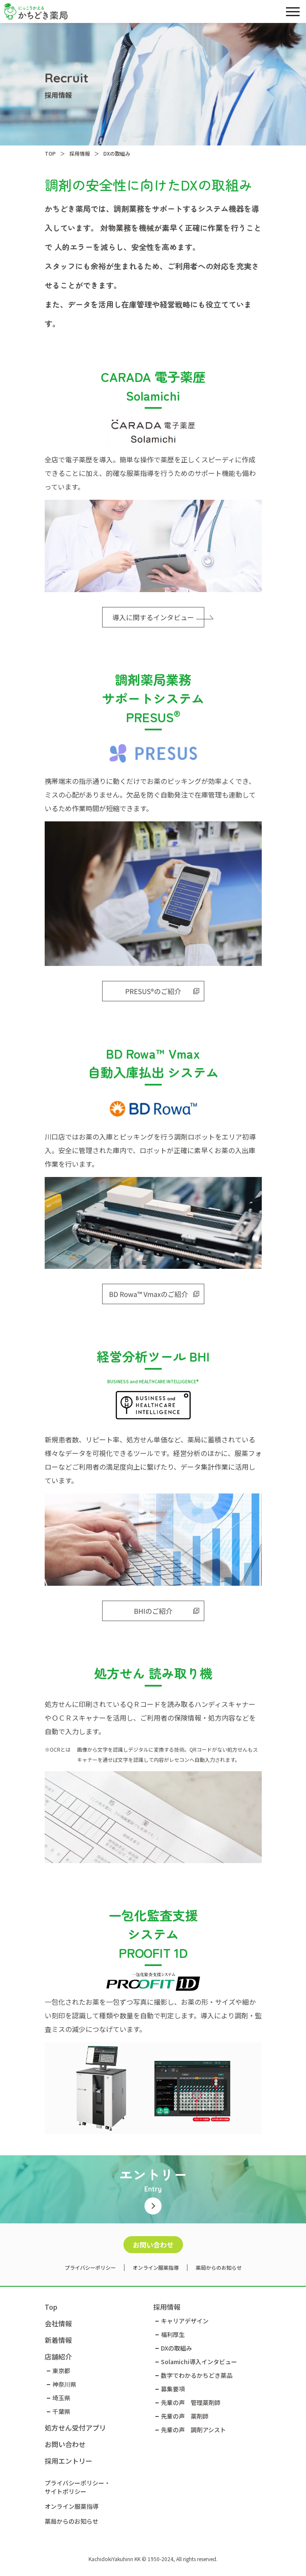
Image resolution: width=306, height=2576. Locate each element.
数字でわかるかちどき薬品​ (196, 2375)
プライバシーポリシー (90, 2267)
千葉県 (61, 2411)
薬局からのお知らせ (219, 2267)
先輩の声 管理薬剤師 (190, 2402)
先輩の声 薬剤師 (185, 2416)
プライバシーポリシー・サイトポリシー (77, 2487)
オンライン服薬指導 (156, 2267)
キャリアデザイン (185, 2321)
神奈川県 (64, 2384)
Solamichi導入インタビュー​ (199, 2361)
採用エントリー (68, 2461)
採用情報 (166, 2307)
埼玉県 (61, 2398)
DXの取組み (176, 2348)
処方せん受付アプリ (75, 2427)
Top (51, 2307)
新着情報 (58, 2340)
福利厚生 (173, 2334)
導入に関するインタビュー (158, 617)
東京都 (61, 2370)
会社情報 (58, 2323)
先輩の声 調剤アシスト (193, 2429)
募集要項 (173, 2389)
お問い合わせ (153, 2245)
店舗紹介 (58, 2356)
